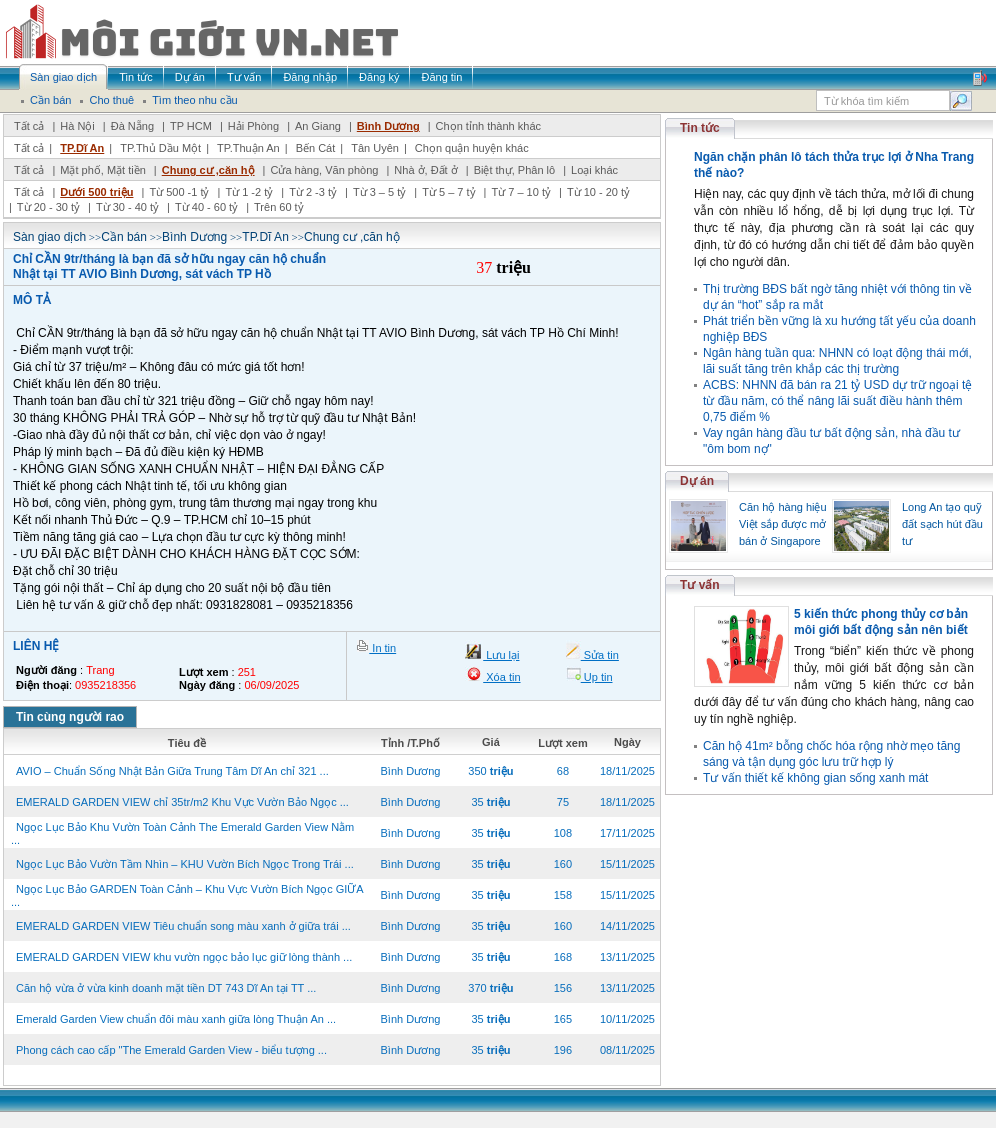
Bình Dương (388, 126)
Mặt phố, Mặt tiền (103, 170)
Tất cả (29, 126)
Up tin (597, 677)
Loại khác (594, 170)
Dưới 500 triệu (96, 192)
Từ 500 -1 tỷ (179, 192)
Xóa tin (501, 677)
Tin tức (700, 128)
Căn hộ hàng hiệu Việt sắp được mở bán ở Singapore (783, 524)
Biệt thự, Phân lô (515, 170)
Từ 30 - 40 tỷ (127, 207)
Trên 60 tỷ (279, 207)
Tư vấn (700, 585)
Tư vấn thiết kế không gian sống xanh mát (815, 778)
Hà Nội (77, 126)
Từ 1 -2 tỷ (249, 192)
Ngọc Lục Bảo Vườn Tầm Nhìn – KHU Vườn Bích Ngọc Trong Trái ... (185, 864)
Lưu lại (501, 655)
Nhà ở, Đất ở (425, 170)
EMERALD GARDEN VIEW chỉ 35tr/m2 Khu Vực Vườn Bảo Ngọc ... (182, 802)
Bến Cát (316, 148)
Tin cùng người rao (70, 717)
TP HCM (191, 126)
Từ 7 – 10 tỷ (520, 192)
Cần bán (124, 237)
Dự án (697, 481)
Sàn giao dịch (49, 237)
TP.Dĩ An (82, 148)
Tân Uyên (375, 148)
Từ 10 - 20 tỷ (598, 192)
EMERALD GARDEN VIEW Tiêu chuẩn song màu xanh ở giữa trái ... (183, 926)
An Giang (318, 126)
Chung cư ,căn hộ (208, 170)
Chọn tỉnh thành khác (488, 126)
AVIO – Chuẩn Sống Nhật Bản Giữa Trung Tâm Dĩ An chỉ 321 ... (172, 771)
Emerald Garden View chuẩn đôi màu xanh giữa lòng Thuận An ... (176, 1019)
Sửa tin (600, 655)
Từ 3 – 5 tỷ (379, 192)
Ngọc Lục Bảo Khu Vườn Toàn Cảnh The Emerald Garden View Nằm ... (182, 833)
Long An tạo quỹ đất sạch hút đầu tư (942, 524)
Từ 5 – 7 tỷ (448, 192)
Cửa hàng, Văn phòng (324, 170)
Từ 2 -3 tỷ (313, 192)
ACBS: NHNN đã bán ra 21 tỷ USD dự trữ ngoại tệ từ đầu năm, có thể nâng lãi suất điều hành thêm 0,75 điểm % (837, 401)
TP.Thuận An (248, 148)
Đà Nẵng (132, 126)
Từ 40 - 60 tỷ (206, 207)
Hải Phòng (253, 126)
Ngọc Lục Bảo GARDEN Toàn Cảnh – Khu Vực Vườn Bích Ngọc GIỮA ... (187, 895)
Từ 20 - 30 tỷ (48, 207)
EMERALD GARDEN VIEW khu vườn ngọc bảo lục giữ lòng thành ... (184, 957)
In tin (382, 648)
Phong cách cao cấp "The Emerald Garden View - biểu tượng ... (171, 1050)
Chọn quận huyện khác (472, 148)
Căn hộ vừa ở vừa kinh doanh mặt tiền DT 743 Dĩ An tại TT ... (166, 988)
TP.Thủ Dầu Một (160, 148)
